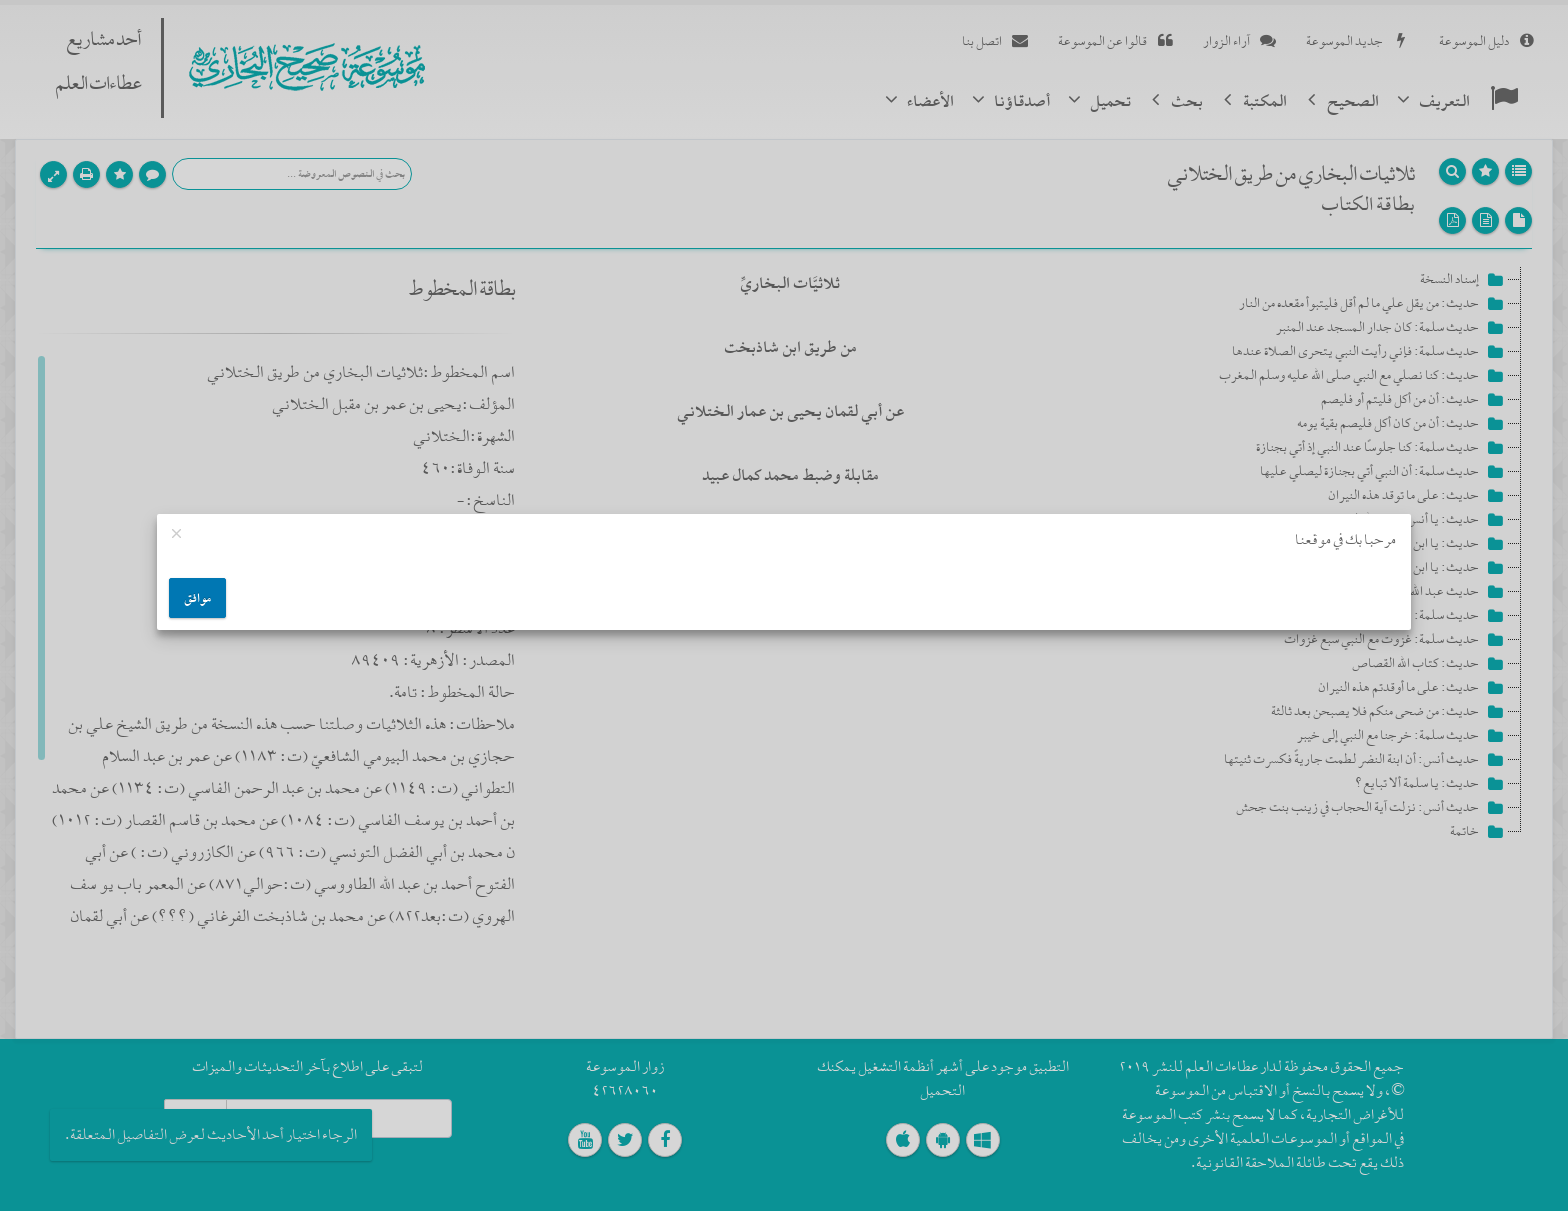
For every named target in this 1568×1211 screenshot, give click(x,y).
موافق (197, 598)
